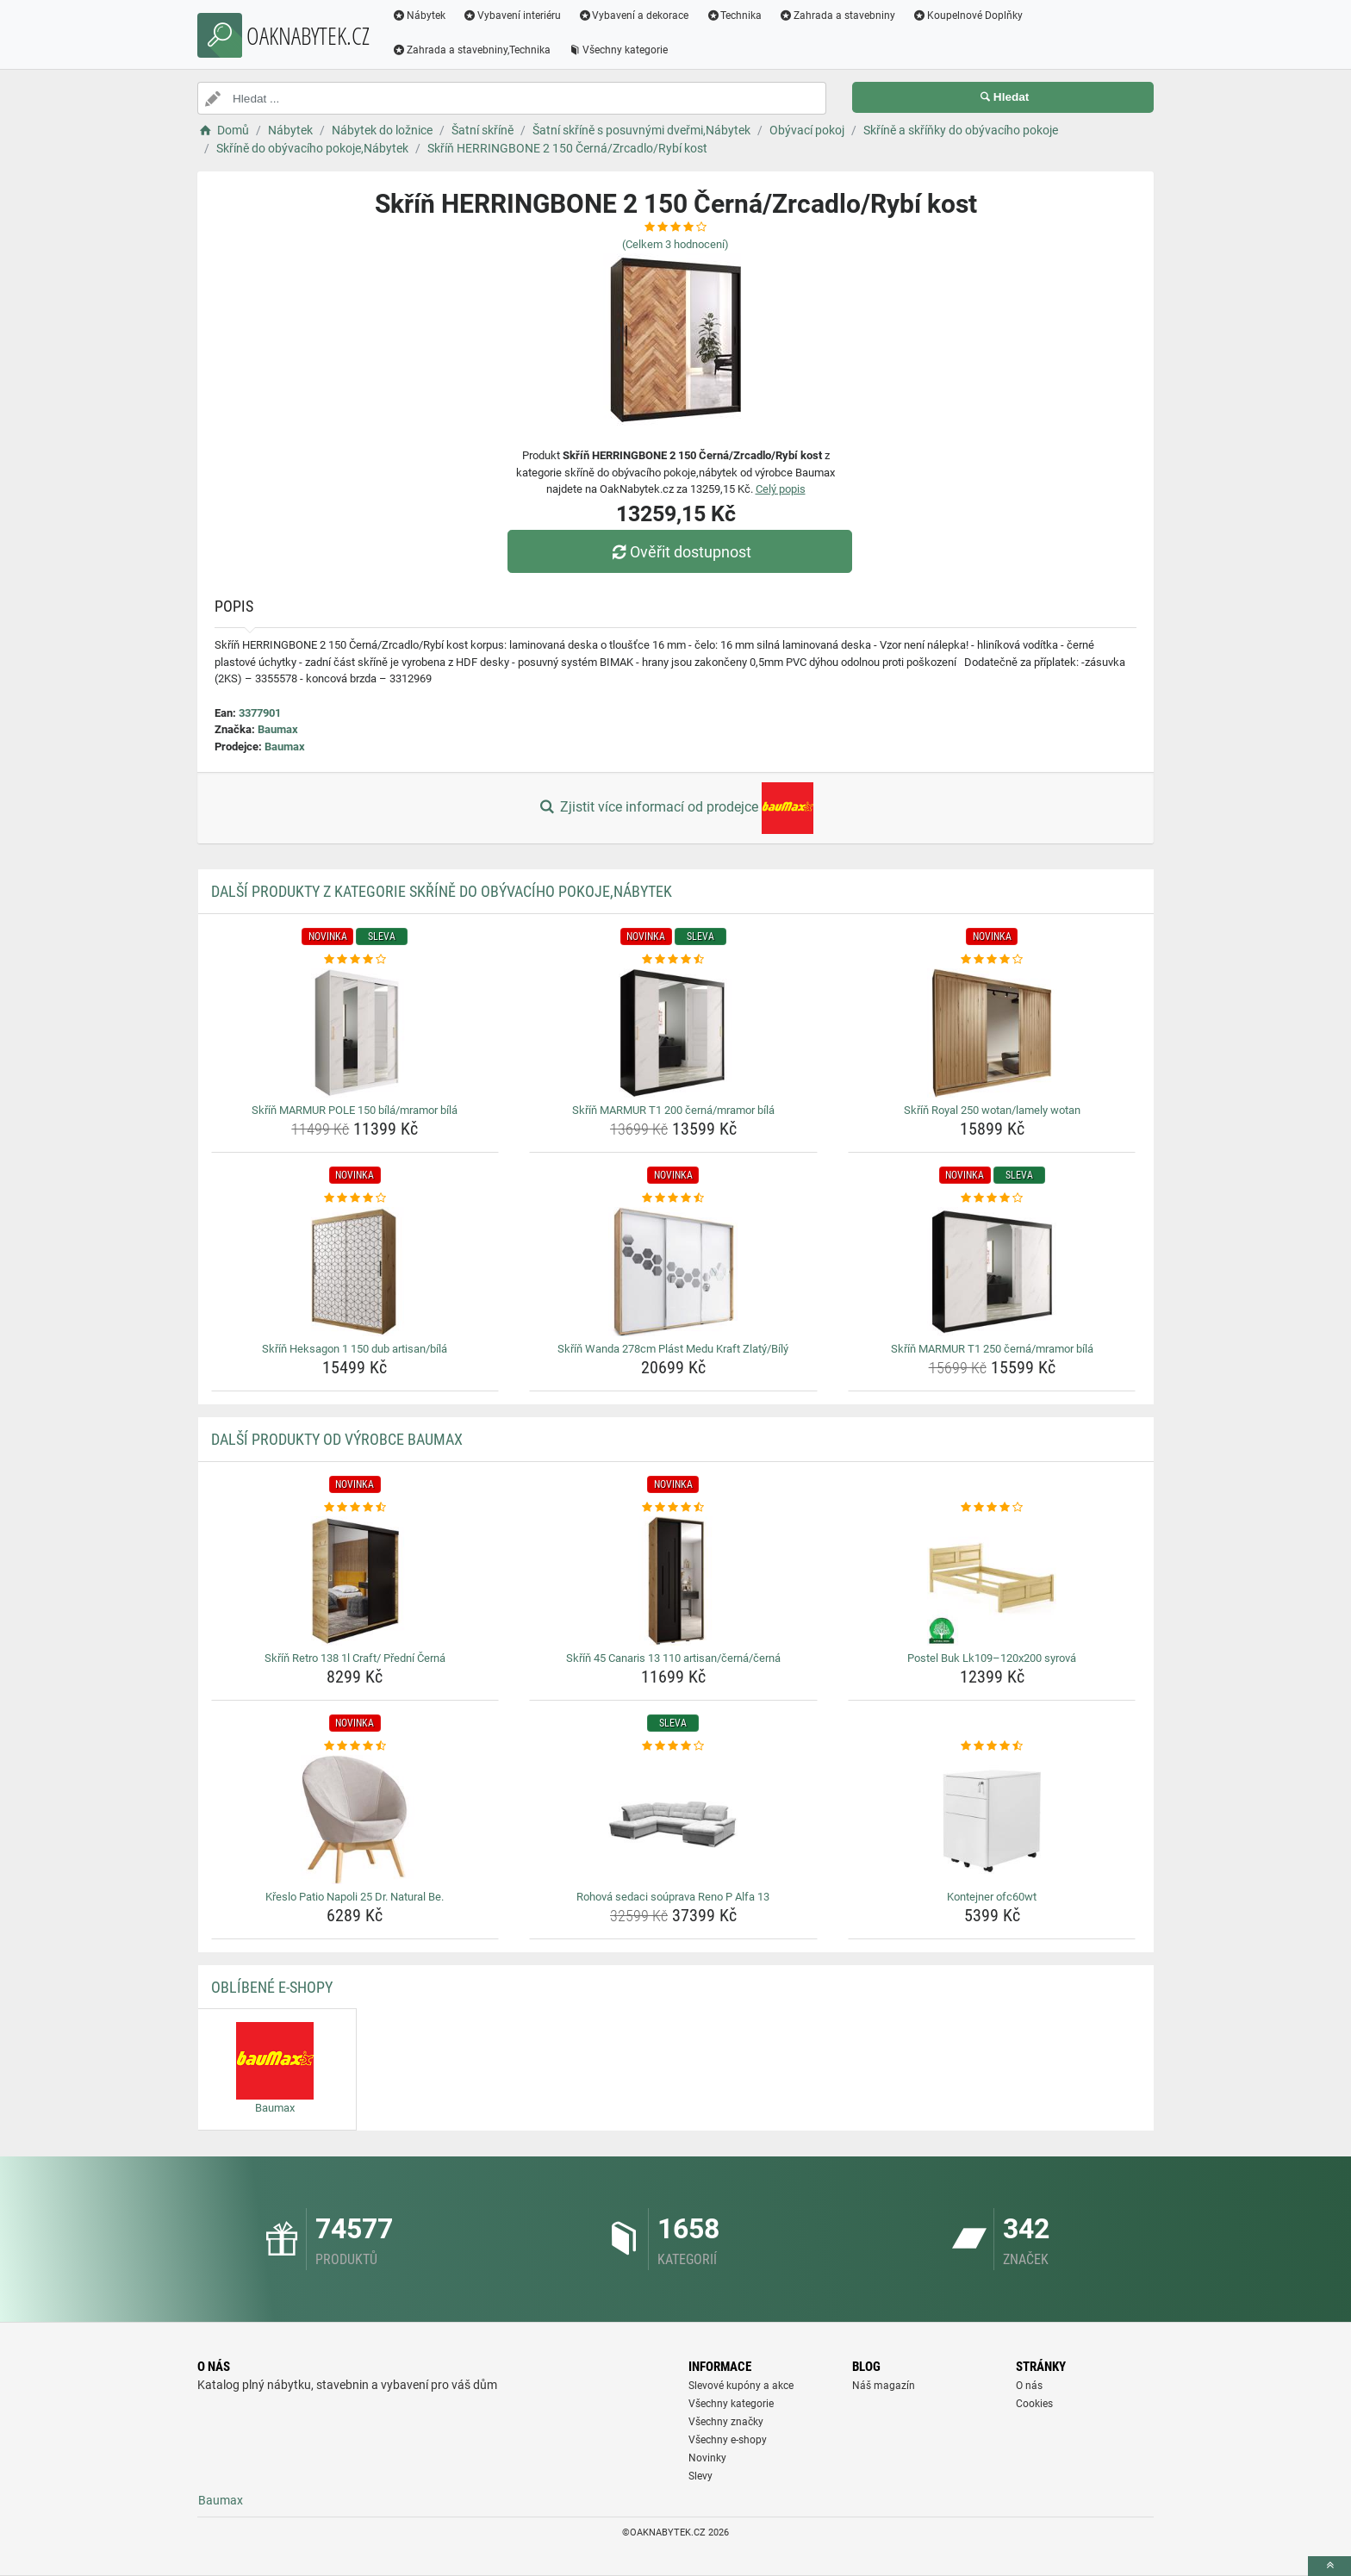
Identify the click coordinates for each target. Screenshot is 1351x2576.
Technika (734, 15)
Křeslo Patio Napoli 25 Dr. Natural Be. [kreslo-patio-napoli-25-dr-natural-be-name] (354, 1896)
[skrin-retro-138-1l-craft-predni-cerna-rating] (355, 1507)
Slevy (700, 2476)
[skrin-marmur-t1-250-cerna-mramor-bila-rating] (992, 1198)
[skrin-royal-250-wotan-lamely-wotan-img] (992, 1033)
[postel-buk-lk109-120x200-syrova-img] (992, 1581)
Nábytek (418, 15)
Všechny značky (725, 2422)
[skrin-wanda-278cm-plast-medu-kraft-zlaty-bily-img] (673, 1271)
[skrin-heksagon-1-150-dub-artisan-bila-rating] (355, 1198)
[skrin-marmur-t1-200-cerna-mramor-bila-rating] (673, 959)
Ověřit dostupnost (679, 551)
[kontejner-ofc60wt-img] (992, 1819)
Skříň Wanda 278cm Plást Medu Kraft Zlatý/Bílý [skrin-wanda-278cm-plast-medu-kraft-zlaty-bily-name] (672, 1348)
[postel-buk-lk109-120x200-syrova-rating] (992, 1507)
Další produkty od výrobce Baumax (337, 1439)
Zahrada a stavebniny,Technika (471, 50)
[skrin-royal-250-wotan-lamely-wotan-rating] (992, 959)
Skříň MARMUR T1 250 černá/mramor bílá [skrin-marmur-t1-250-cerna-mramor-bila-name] (992, 1348)
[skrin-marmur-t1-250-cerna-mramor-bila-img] (992, 1271)
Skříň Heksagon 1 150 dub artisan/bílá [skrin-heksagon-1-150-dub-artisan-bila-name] (354, 1348)
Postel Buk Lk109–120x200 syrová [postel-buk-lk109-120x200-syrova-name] (991, 1658)
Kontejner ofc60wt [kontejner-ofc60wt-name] (992, 1896)
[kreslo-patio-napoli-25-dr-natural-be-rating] (355, 1746)
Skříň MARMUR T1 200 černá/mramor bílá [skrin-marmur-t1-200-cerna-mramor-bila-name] (673, 1110)
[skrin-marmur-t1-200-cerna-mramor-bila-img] (673, 1033)
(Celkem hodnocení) (675, 244)
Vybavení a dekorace (633, 15)
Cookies (1034, 2404)
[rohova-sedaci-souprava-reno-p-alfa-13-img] (673, 1819)
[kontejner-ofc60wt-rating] (992, 1746)
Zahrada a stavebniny (837, 15)
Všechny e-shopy (727, 2440)
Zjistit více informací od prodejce (675, 808)
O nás (1029, 2386)
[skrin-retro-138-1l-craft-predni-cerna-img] (355, 1581)
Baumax (278, 729)
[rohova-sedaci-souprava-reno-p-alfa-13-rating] (673, 1746)
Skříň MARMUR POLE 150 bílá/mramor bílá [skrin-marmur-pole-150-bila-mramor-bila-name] (355, 1110)
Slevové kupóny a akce (741, 2386)
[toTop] (1329, 2566)
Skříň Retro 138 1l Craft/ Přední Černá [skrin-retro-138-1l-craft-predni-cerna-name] (355, 1658)
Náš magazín (883, 2386)
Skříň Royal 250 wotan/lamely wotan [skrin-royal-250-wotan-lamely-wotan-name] (992, 1110)
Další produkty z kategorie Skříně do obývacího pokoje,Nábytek (441, 891)
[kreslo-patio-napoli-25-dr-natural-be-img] (355, 1819)
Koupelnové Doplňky (967, 15)
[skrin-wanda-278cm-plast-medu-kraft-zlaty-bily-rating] (673, 1198)
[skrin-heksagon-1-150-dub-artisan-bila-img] (355, 1271)
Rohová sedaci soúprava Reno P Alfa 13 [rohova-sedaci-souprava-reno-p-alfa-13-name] (672, 1896)
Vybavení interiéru (512, 15)
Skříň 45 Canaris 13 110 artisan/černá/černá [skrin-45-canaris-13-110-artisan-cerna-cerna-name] (673, 1658)
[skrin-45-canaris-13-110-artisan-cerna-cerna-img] (673, 1581)
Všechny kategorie (618, 50)
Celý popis (781, 488)
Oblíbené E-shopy (272, 1987)
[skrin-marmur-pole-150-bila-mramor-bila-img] (355, 1033)
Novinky (707, 2458)
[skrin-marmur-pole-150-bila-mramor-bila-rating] (355, 959)
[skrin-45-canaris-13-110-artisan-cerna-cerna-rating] (673, 1507)
